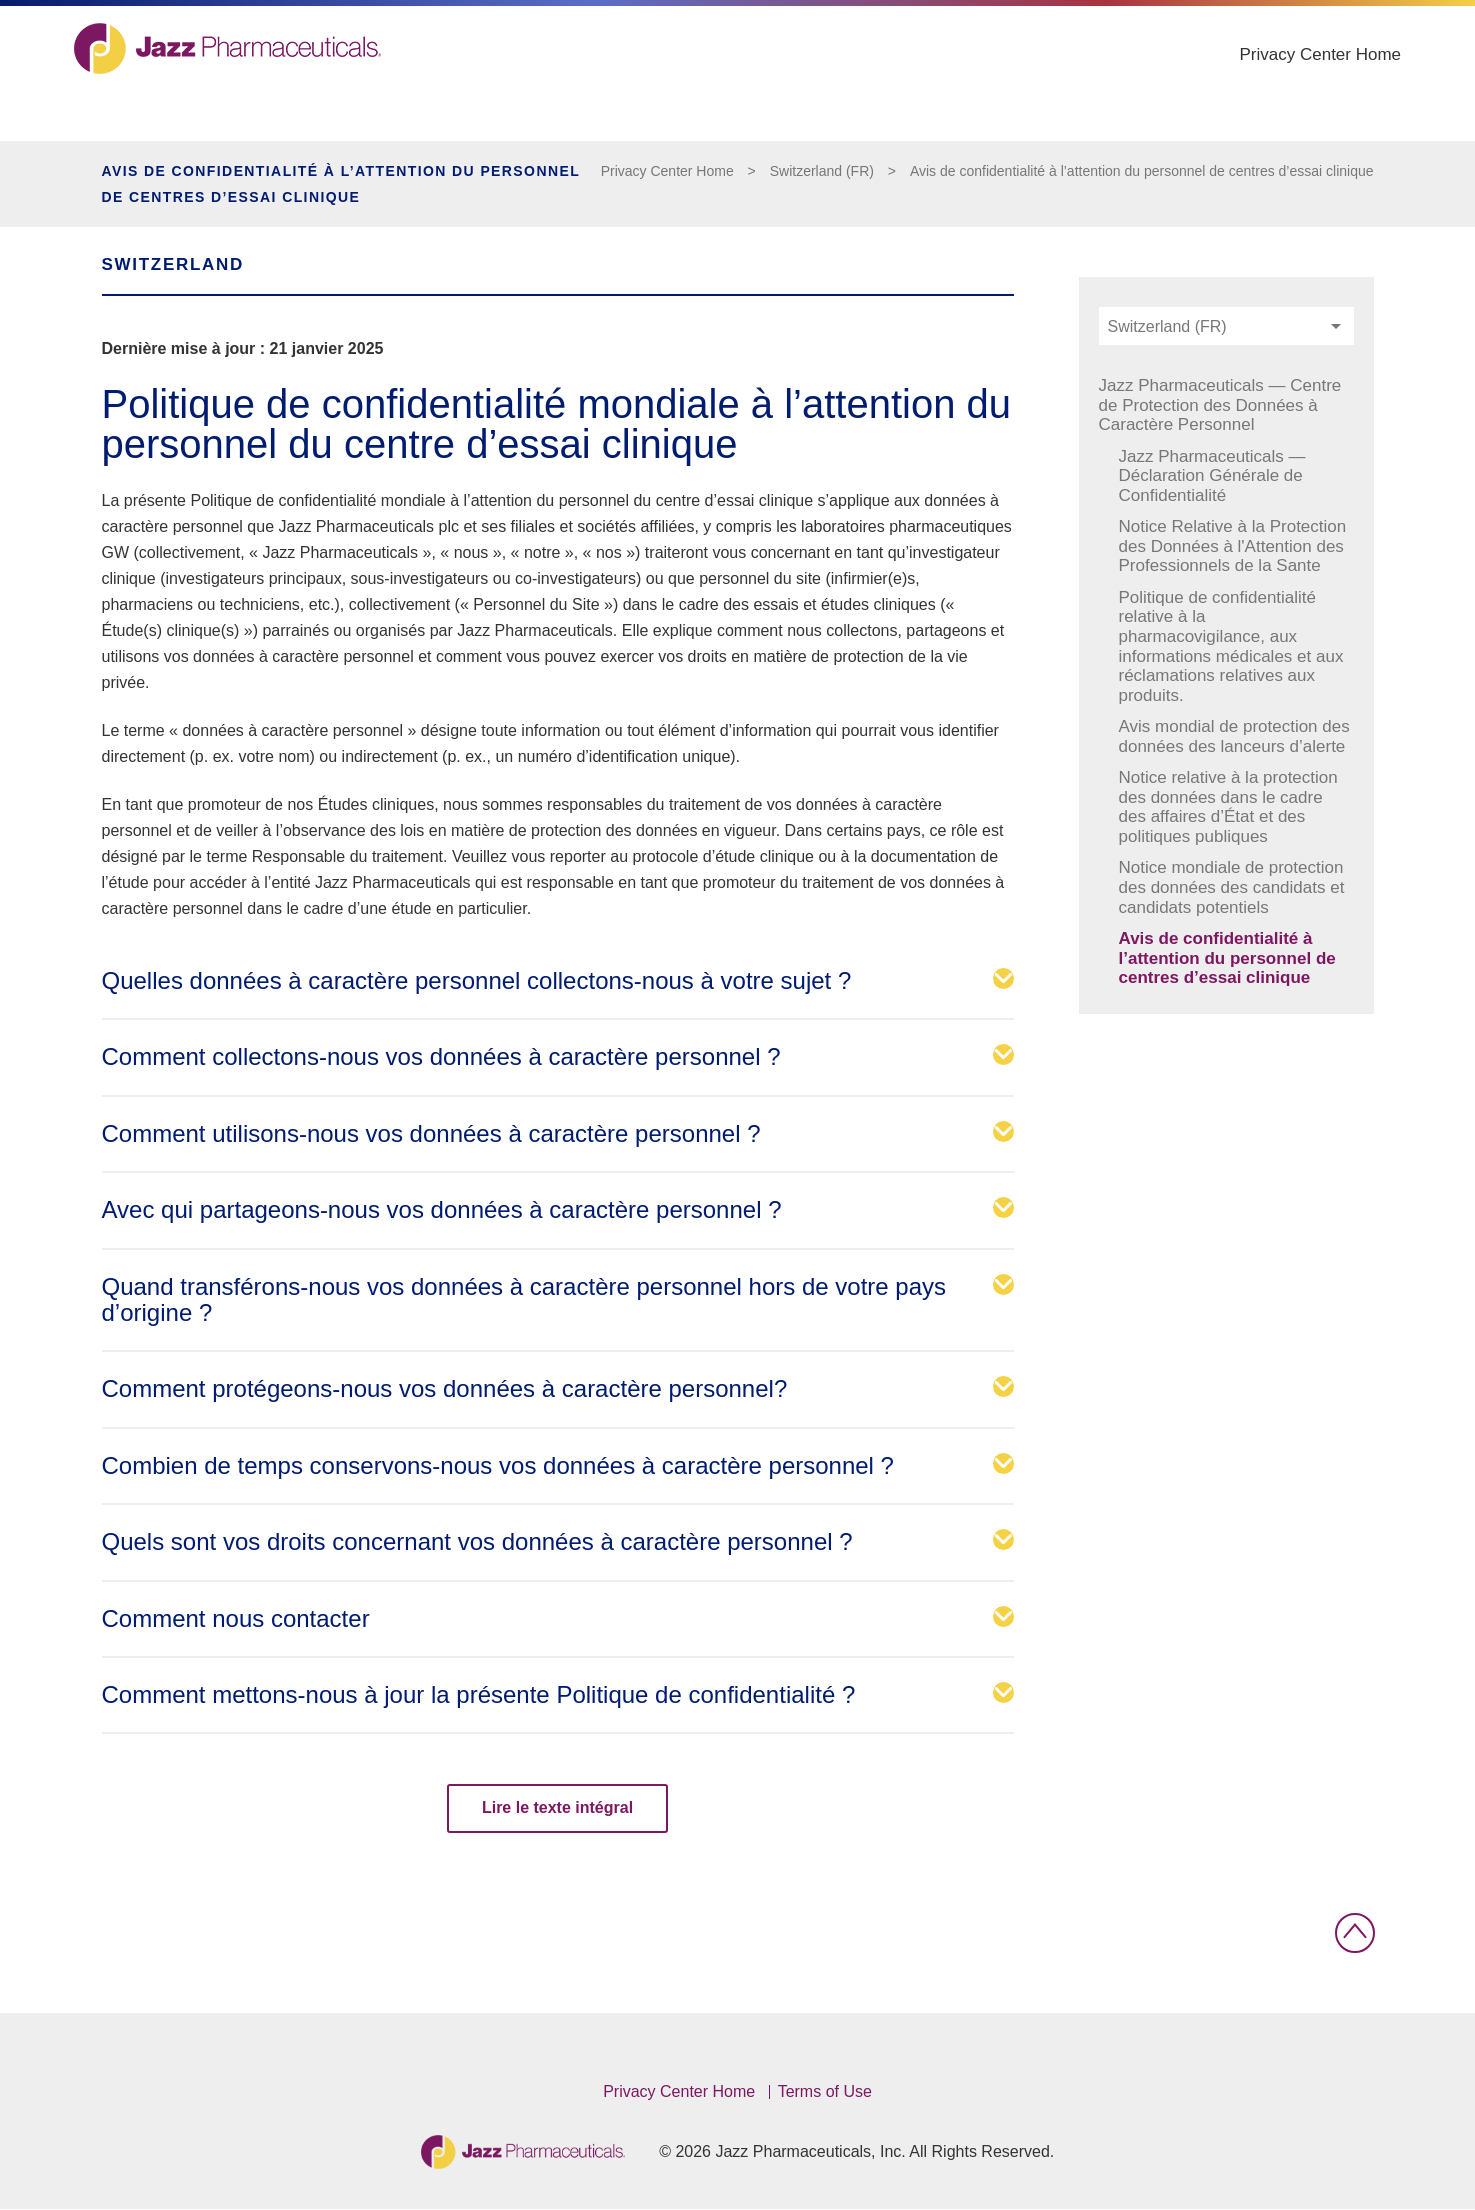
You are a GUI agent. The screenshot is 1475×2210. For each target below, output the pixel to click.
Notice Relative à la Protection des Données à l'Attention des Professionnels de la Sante (1233, 546)
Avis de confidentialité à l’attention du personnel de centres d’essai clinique (1142, 171)
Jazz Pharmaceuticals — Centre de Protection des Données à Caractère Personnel (1220, 405)
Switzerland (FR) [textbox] (1167, 326)
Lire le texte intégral (557, 1807)
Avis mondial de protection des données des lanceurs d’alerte (1234, 736)
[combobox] (1226, 326)
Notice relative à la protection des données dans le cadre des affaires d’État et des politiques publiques (1228, 807)
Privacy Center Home (1293, 87)
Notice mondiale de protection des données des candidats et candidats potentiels (1232, 887)
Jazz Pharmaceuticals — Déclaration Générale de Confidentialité (1212, 476)
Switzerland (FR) (822, 171)
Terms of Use (825, 2091)
